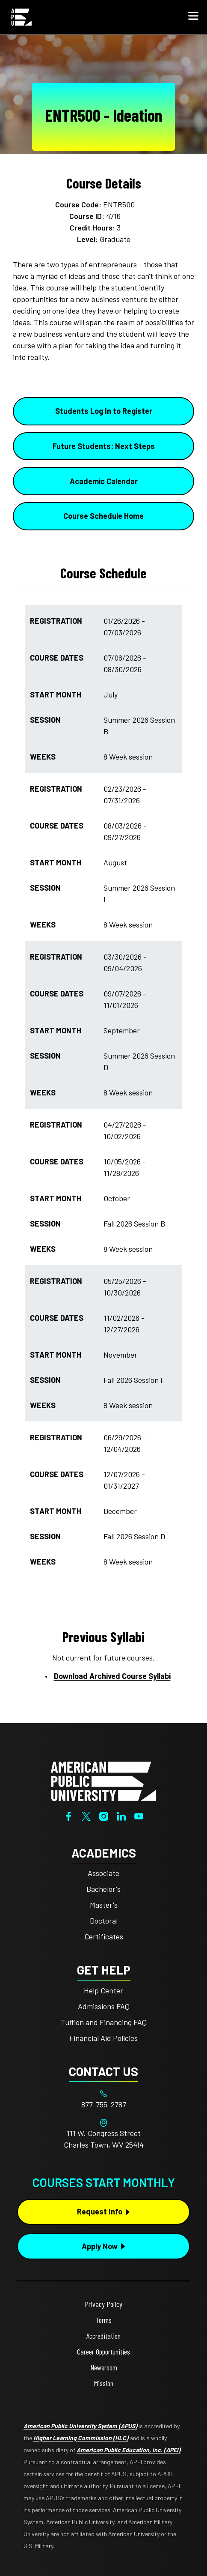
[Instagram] (103, 1815)
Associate (103, 1873)
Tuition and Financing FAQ (104, 2022)
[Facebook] (68, 1815)
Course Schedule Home (103, 516)
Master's (104, 1904)
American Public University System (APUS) (80, 2425)
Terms (104, 2320)
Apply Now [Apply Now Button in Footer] (100, 2246)
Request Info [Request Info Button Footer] (99, 2211)
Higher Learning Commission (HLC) (80, 2437)
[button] (193, 17)
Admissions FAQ (104, 2006)
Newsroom (103, 2367)
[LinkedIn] (121, 1815)
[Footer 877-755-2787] (103, 2104)
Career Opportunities (103, 2351)
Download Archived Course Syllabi (112, 1676)
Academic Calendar (104, 481)
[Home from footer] (103, 1780)
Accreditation (103, 2335)
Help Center (103, 1990)
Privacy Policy (103, 2304)
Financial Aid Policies (103, 2038)
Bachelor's (103, 1889)
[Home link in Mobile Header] (21, 17)
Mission (103, 2383)
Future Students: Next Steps (104, 446)
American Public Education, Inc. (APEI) (128, 2449)
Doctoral (104, 1920)
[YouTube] (138, 1815)
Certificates (103, 1936)
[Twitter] (86, 1815)
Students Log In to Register (103, 411)
